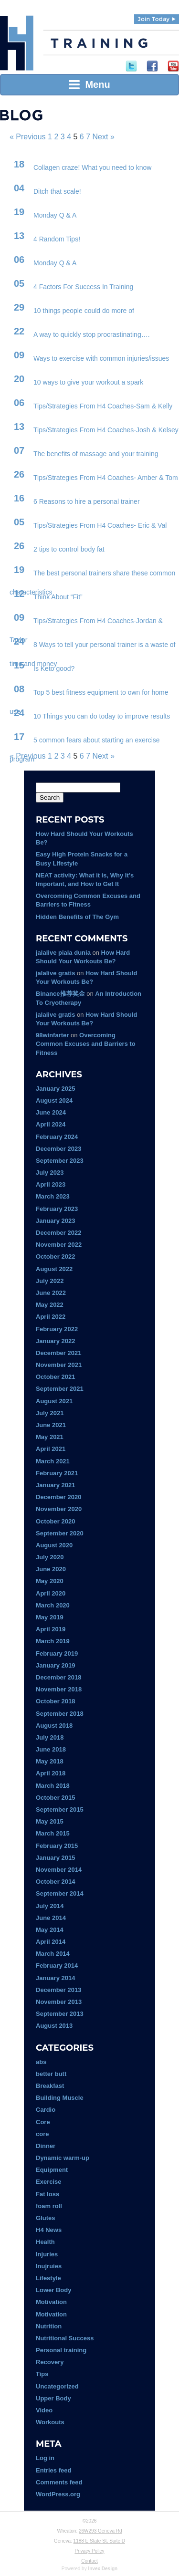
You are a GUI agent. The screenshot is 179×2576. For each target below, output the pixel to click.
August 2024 (54, 1100)
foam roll (49, 2206)
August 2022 (54, 1268)
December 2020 (58, 1497)
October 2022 (55, 1256)
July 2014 (50, 1905)
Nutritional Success (65, 2338)
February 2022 (57, 1329)
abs (41, 2061)
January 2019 (55, 1665)
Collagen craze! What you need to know (92, 167)
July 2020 (50, 1557)
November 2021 (59, 1364)
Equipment (52, 2169)
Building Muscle (60, 2097)
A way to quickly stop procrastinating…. (91, 334)
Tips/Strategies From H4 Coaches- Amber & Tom (105, 477)
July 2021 (50, 1413)
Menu (89, 84)
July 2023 (50, 1172)
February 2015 (57, 1845)
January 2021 (55, 1485)
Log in (45, 2457)
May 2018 (49, 1761)
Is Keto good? (53, 668)
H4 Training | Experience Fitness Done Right (16, 43)
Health (45, 2241)
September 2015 (60, 1809)
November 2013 (59, 2001)
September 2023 (60, 1160)
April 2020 (50, 1593)
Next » (104, 137)
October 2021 (55, 1376)
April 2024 (50, 1124)
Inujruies (49, 2266)
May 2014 (49, 1929)
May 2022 (49, 1304)
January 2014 (55, 1978)
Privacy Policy (89, 2551)
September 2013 (60, 2013)
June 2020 (51, 1569)
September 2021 (60, 1388)
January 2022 (55, 1341)
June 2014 (51, 1917)
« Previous (28, 137)
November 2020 (59, 1508)
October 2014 (55, 1881)
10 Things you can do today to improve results (101, 716)
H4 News (49, 2229)
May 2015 (49, 1821)
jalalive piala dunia (63, 952)
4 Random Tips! (56, 239)
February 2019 (57, 1653)
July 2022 (50, 1280)
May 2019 (49, 1617)
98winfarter (52, 1035)
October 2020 (55, 1521)
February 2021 (57, 1473)
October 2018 (55, 1701)
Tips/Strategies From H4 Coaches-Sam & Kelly (102, 406)
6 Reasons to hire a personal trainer (86, 501)
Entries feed (53, 2470)
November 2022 (59, 1244)
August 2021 (54, 1401)
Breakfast (50, 2085)
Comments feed (59, 2482)
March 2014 (53, 1953)
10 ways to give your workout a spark (88, 382)
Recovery (50, 2362)
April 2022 (50, 1316)
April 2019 (50, 1629)
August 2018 (54, 1725)
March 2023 (53, 1196)
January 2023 (55, 1220)
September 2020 (60, 1533)
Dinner (45, 2145)
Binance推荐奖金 (60, 993)
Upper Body (53, 2398)
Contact (89, 2561)
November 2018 (59, 1689)
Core (43, 2122)
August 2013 (54, 2025)
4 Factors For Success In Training (83, 287)
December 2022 (58, 1232)
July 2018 (50, 1737)
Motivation (51, 2301)
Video (44, 2410)
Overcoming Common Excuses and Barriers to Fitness (86, 1044)
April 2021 (50, 1448)
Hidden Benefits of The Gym (77, 916)
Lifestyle (48, 2278)
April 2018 (50, 1773)
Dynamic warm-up (62, 2157)
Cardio (45, 2109)
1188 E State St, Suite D (99, 2541)
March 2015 (53, 1833)
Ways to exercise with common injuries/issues (101, 358)
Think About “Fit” (58, 597)
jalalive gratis (55, 973)
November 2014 (59, 1869)
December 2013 (58, 1989)
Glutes (45, 2217)
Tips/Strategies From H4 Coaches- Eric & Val (100, 525)
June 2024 (51, 1112)
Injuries (47, 2254)
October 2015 (55, 1797)
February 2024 (57, 1136)
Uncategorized (57, 2386)
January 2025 (55, 1088)
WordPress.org (58, 2494)
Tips (42, 2374)
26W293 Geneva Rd (100, 2531)
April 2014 (50, 1941)
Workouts (50, 2422)
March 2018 (53, 1785)
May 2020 (49, 1581)
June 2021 (51, 1425)
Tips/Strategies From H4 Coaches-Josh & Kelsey (106, 430)
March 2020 (53, 1605)
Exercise (49, 2181)
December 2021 (58, 1352)
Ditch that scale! (57, 191)
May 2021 (49, 1436)
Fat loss (47, 2194)
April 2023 (50, 1184)
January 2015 (55, 1857)
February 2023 (57, 1208)
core (42, 2134)
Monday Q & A (54, 215)
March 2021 (53, 1461)
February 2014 (57, 1965)
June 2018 (51, 1749)
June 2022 (51, 1292)
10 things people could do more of (83, 310)
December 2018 (58, 1677)
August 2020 (54, 1545)
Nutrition (49, 2326)
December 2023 (58, 1148)
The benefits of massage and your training (95, 454)
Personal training (61, 2350)
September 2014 (60, 1893)
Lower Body (53, 2290)
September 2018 (60, 1713)
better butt (51, 2073)
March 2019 (53, 1641)
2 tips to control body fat (69, 549)
